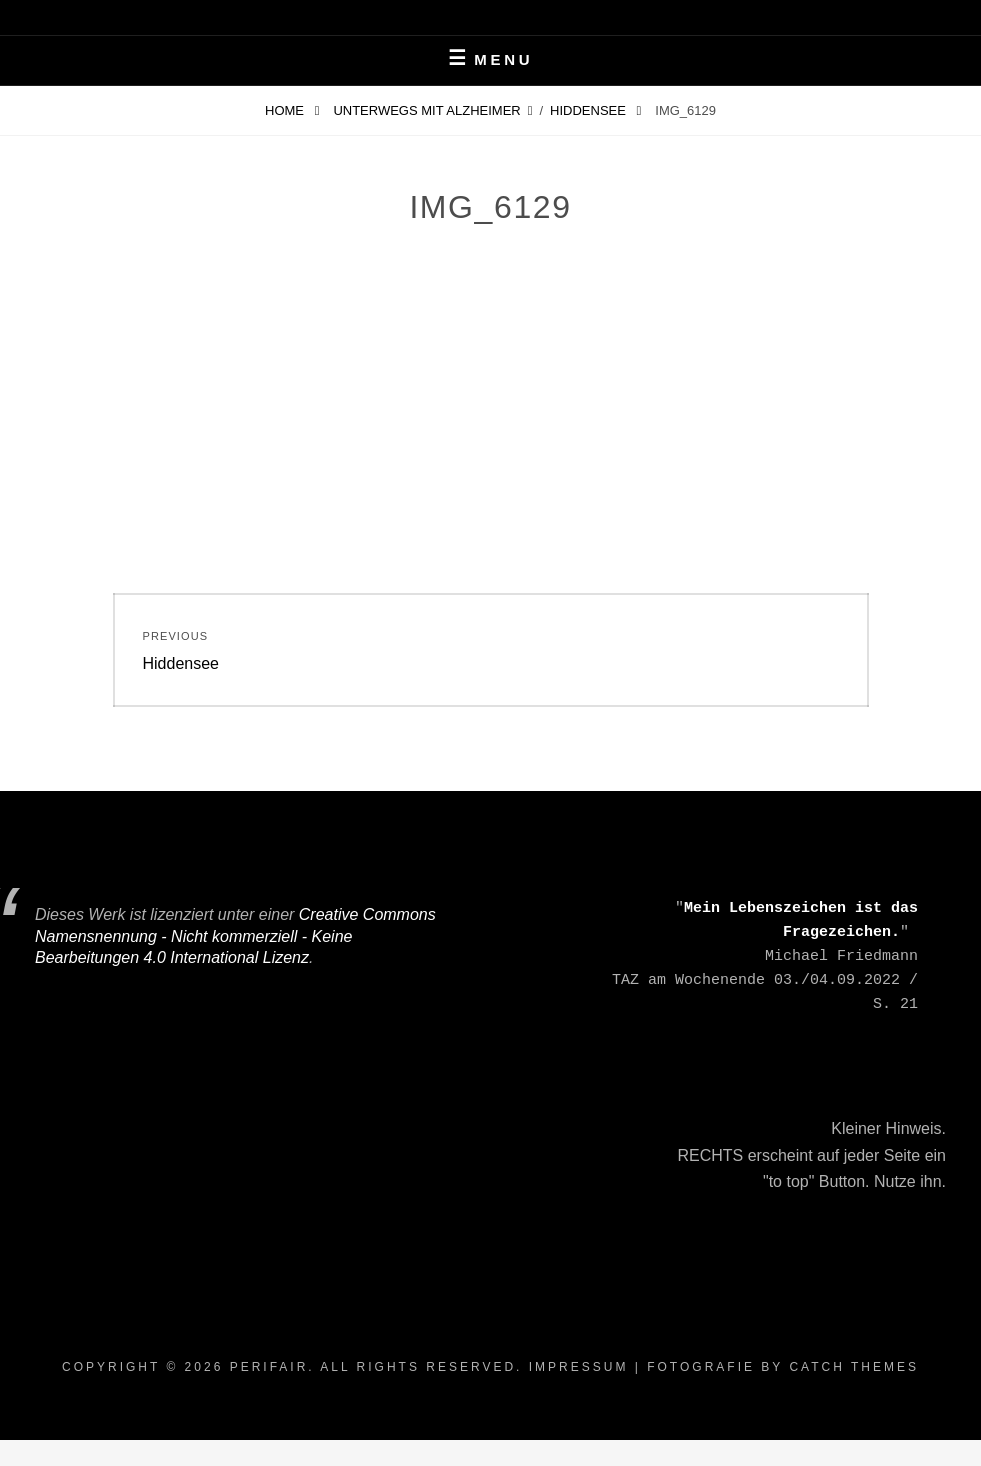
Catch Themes (854, 1367)
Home (286, 110)
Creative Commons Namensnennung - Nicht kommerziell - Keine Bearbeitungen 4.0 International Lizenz (235, 936)
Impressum (579, 1367)
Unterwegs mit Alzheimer (426, 110)
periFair (269, 1367)
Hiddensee (589, 110)
